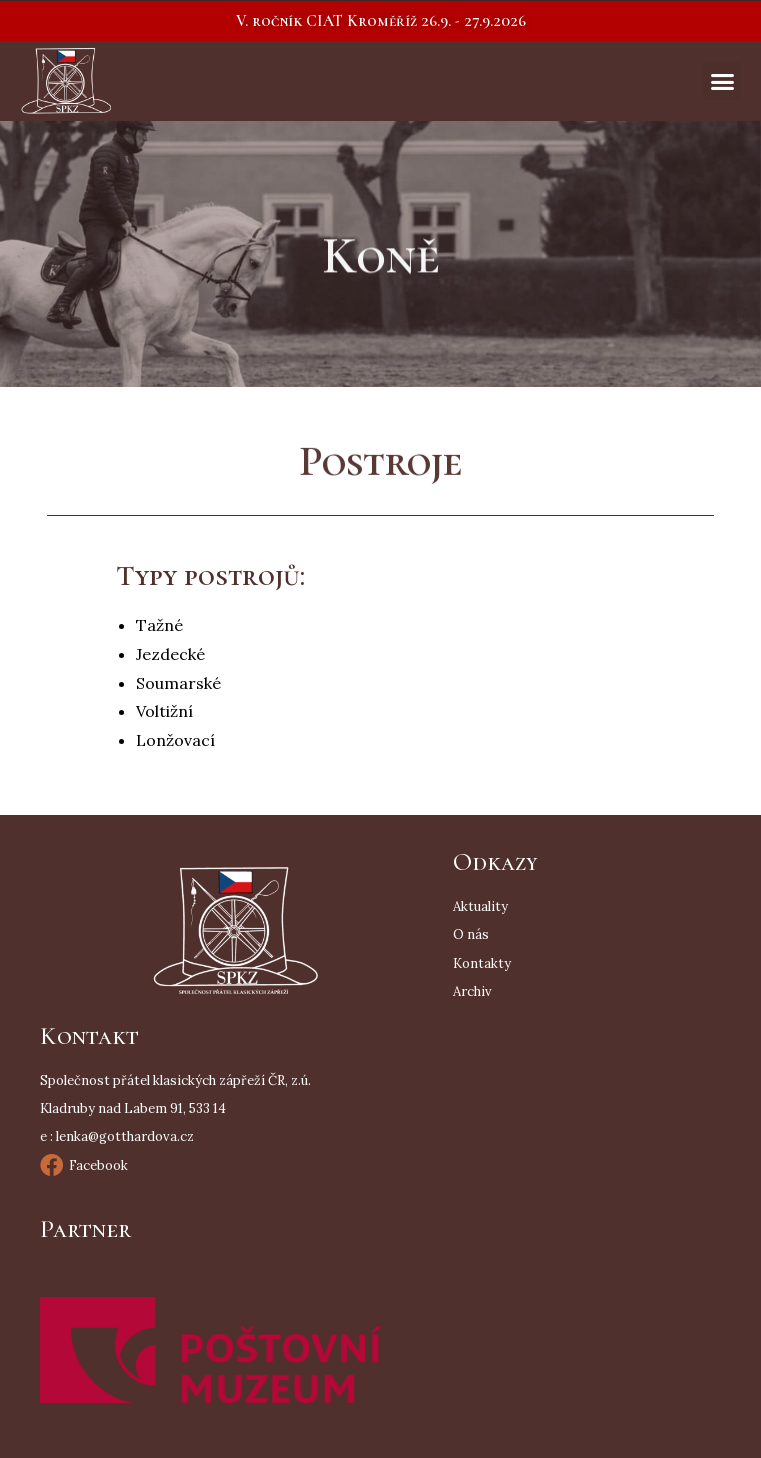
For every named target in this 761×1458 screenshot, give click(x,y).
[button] (380, 21)
